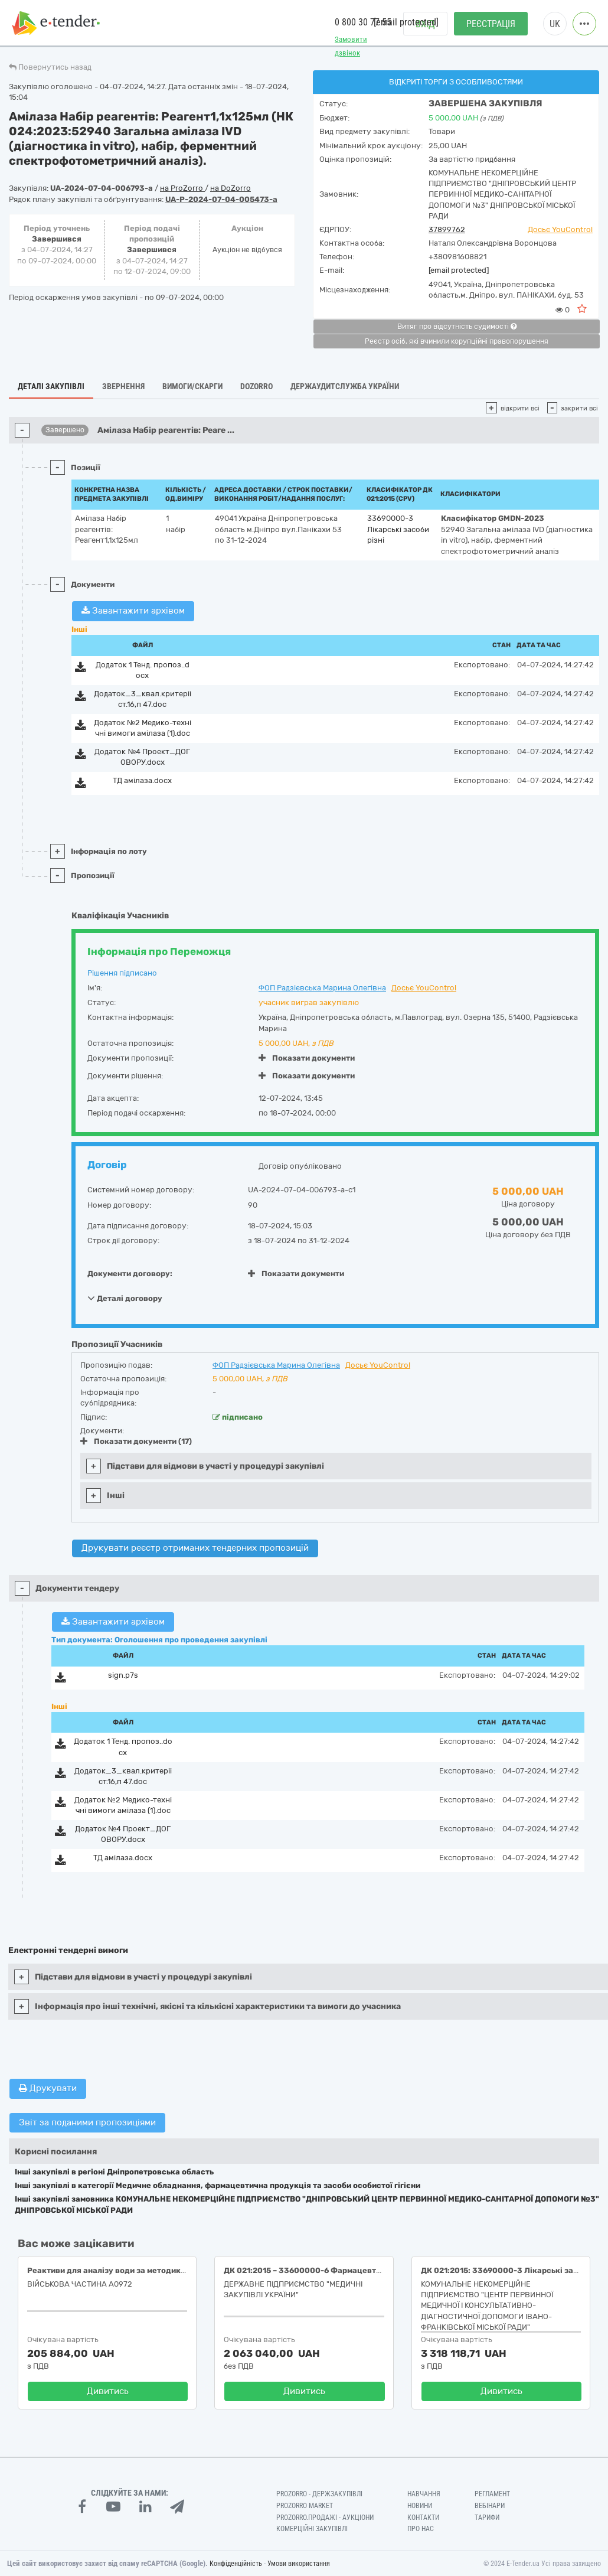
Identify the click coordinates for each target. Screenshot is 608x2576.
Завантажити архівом (133, 610)
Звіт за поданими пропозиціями (87, 2122)
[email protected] (459, 270)
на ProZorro (182, 188)
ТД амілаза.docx (142, 780)
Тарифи (487, 2517)
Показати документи (307, 1058)
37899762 (447, 229)
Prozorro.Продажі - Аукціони (325, 2517)
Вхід (425, 24)
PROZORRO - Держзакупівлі (319, 2494)
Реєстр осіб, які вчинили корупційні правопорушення (456, 341)
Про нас (420, 2529)
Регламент (492, 2494)
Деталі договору (124, 1298)
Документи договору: (129, 1273)
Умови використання (298, 2563)
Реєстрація (490, 24)
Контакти (423, 2517)
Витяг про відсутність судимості (457, 326)
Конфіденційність (236, 2563)
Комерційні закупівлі (312, 2529)
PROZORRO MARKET (304, 2506)
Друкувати (48, 2088)
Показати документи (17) (136, 1441)
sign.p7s (123, 1675)
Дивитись (108, 2391)
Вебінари (490, 2506)
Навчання (423, 2494)
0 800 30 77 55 (363, 22)
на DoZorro (230, 188)
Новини (419, 2506)
